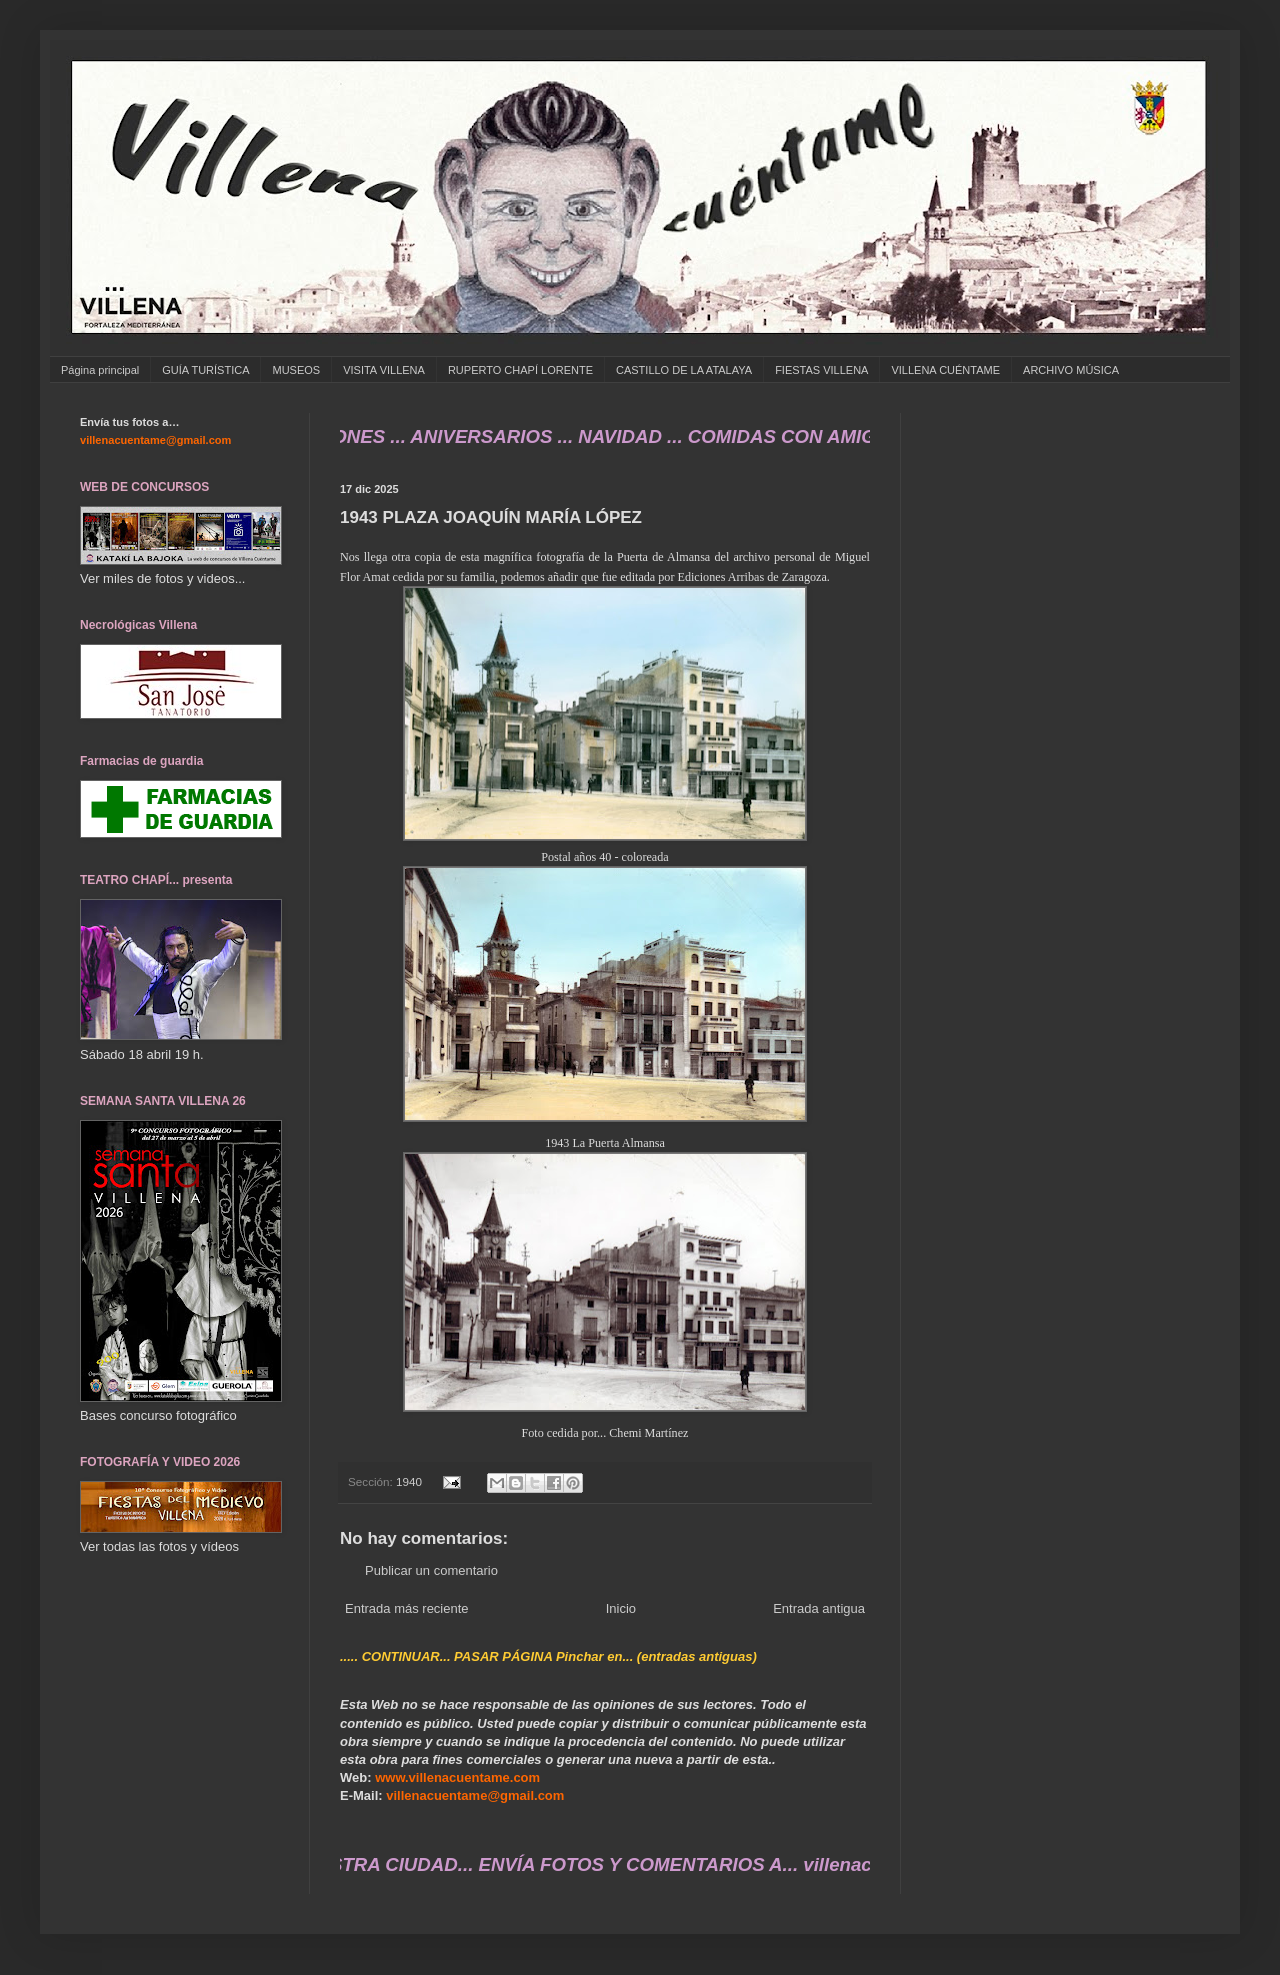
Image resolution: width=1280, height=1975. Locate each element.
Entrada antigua (819, 1608)
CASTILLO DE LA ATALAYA (684, 370)
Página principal (100, 370)
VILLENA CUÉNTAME (945, 370)
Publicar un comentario (431, 1570)
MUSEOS (296, 370)
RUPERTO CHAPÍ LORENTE (520, 370)
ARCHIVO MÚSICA (1071, 370)
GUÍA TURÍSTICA (205, 370)
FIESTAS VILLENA (821, 370)
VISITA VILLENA (384, 370)
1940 (409, 1481)
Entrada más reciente (407, 1608)
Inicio (621, 1608)
